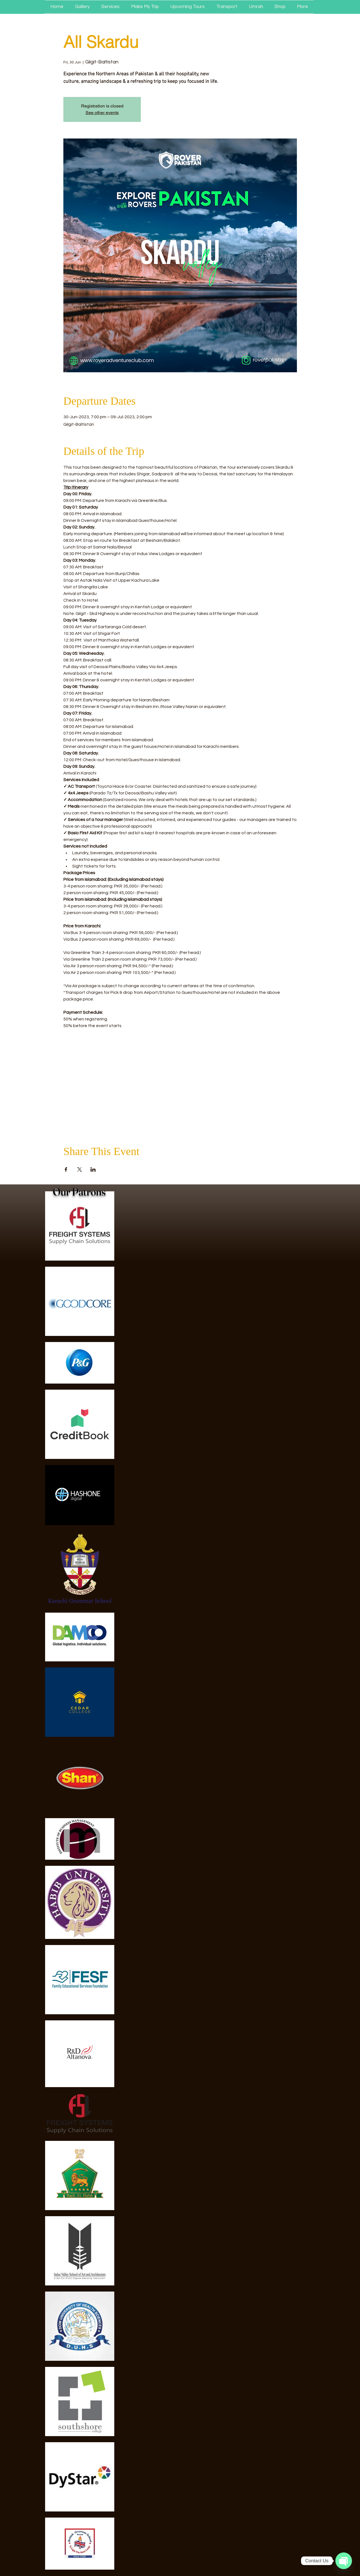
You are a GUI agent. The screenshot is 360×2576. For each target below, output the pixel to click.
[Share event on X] (79, 1169)
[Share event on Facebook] (66, 1169)
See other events (102, 112)
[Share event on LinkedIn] (93, 1169)
